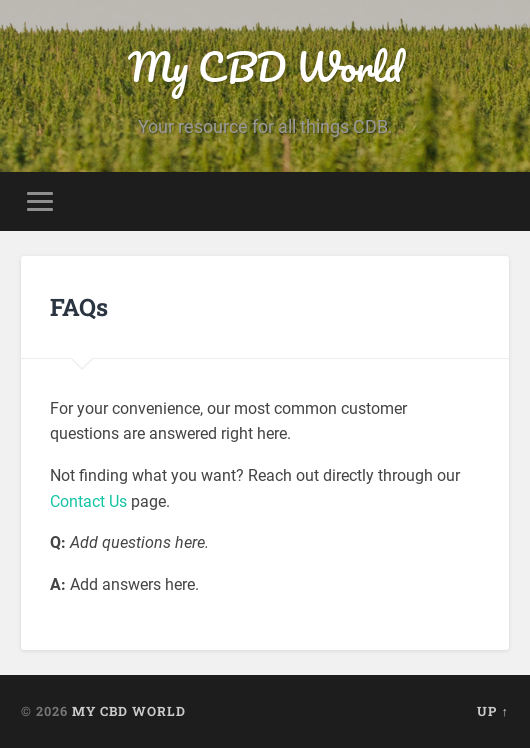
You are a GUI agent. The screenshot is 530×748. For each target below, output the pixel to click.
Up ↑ (492, 711)
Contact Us (88, 501)
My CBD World (265, 66)
